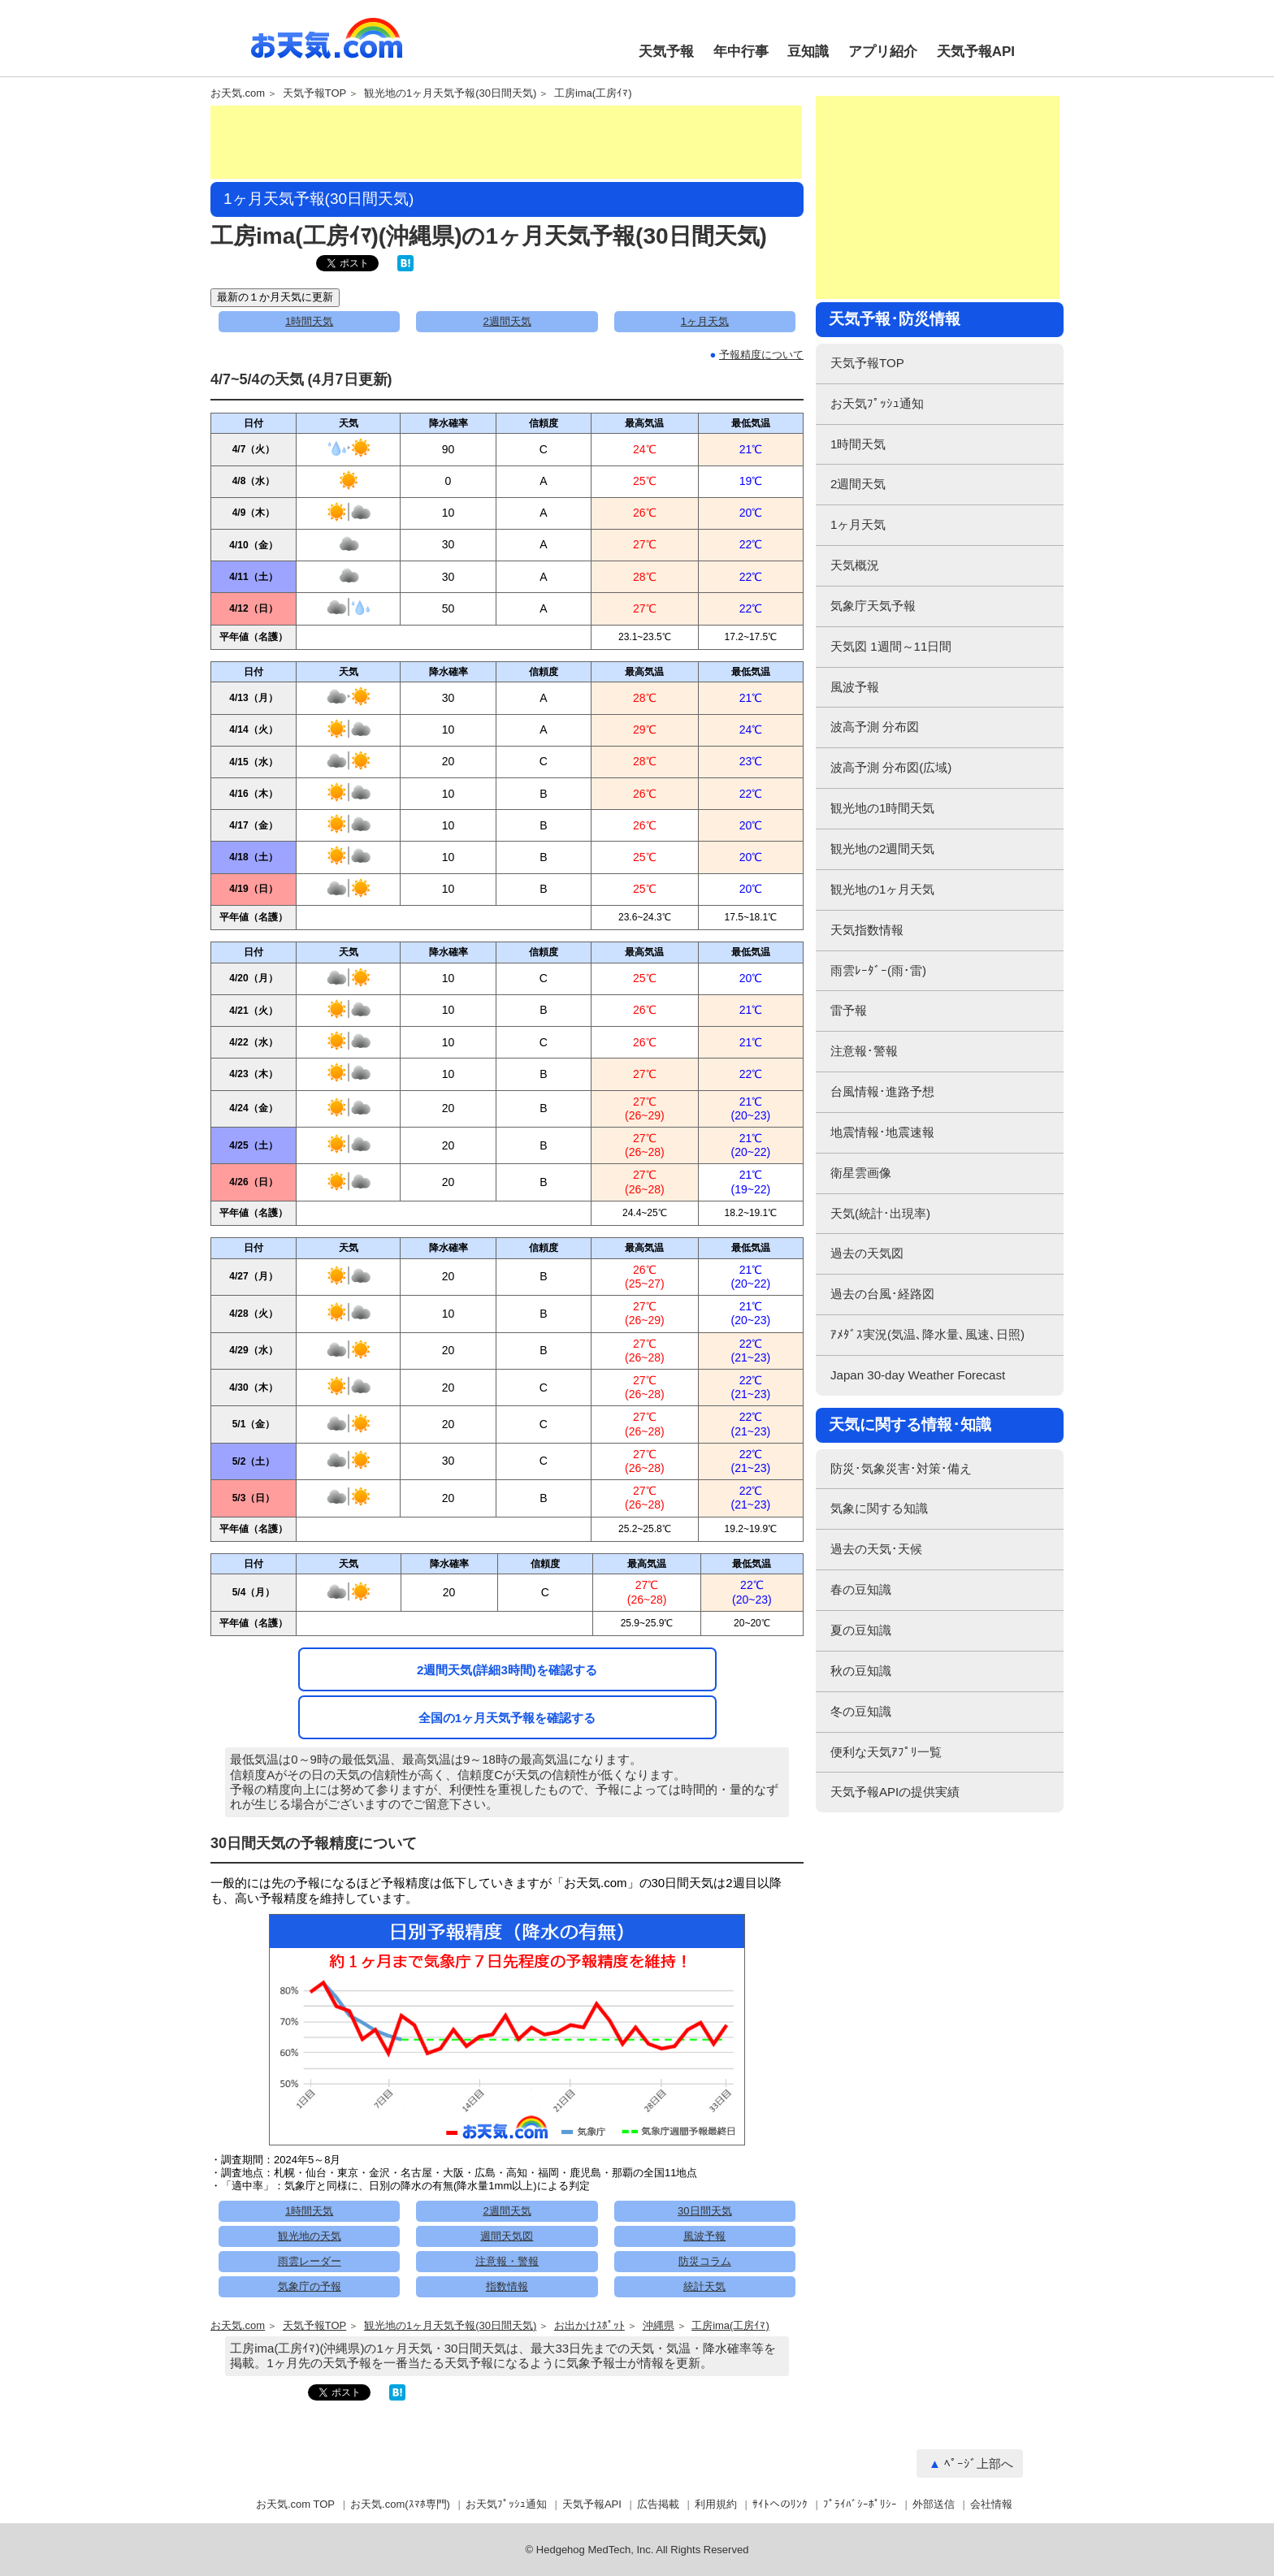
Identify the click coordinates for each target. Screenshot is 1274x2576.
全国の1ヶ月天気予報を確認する (507, 1718)
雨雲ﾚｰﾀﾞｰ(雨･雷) (878, 970)
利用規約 (716, 2504)
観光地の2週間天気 (882, 848)
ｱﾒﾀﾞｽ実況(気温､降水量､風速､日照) (927, 1334)
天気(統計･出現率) (880, 1213)
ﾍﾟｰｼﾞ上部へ (978, 2463)
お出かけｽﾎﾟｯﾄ (589, 2325)
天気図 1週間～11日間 (890, 646)
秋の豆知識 (860, 1671)
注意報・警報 (507, 2261)
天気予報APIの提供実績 (895, 1792)
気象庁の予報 (309, 2286)
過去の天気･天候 (876, 1549)
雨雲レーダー (309, 2261)
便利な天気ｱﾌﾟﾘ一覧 (886, 1752)
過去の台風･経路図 (882, 1294)
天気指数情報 (867, 930)
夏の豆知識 (860, 1630)
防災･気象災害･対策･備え (901, 1468)
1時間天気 (309, 321)
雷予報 (848, 1010)
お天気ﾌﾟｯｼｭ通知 (877, 403)
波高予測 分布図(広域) (890, 767)
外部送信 (933, 2504)
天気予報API (976, 51)
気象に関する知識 (879, 1508)
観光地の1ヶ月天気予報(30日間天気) (450, 93)
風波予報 (704, 2236)
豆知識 (808, 51)
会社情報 (991, 2504)
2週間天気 (507, 321)
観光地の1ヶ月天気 (882, 889)
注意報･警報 (864, 1051)
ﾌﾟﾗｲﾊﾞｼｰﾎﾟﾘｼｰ (860, 2504)
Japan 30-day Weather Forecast (917, 1375)
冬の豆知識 (860, 1711)
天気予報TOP (315, 93)
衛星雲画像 (860, 1173)
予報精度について (761, 355)
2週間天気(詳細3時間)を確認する (507, 1670)
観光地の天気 (309, 2236)
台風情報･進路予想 (882, 1091)
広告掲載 (658, 2504)
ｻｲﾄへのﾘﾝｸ (780, 2504)
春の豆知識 (860, 1589)
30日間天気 (704, 2211)
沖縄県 (658, 2325)
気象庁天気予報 (873, 606)
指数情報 (507, 2286)
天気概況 (854, 565)
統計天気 (704, 2286)
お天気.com (326, 47)
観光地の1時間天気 (882, 808)
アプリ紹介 (882, 51)
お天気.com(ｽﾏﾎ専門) (400, 2504)
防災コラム (704, 2261)
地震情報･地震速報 (882, 1132)
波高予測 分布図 (874, 727)
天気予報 (666, 51)
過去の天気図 (867, 1253)
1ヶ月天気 (705, 321)
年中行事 (741, 51)
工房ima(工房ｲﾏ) (593, 93)
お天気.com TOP (295, 2504)
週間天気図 (506, 2236)
